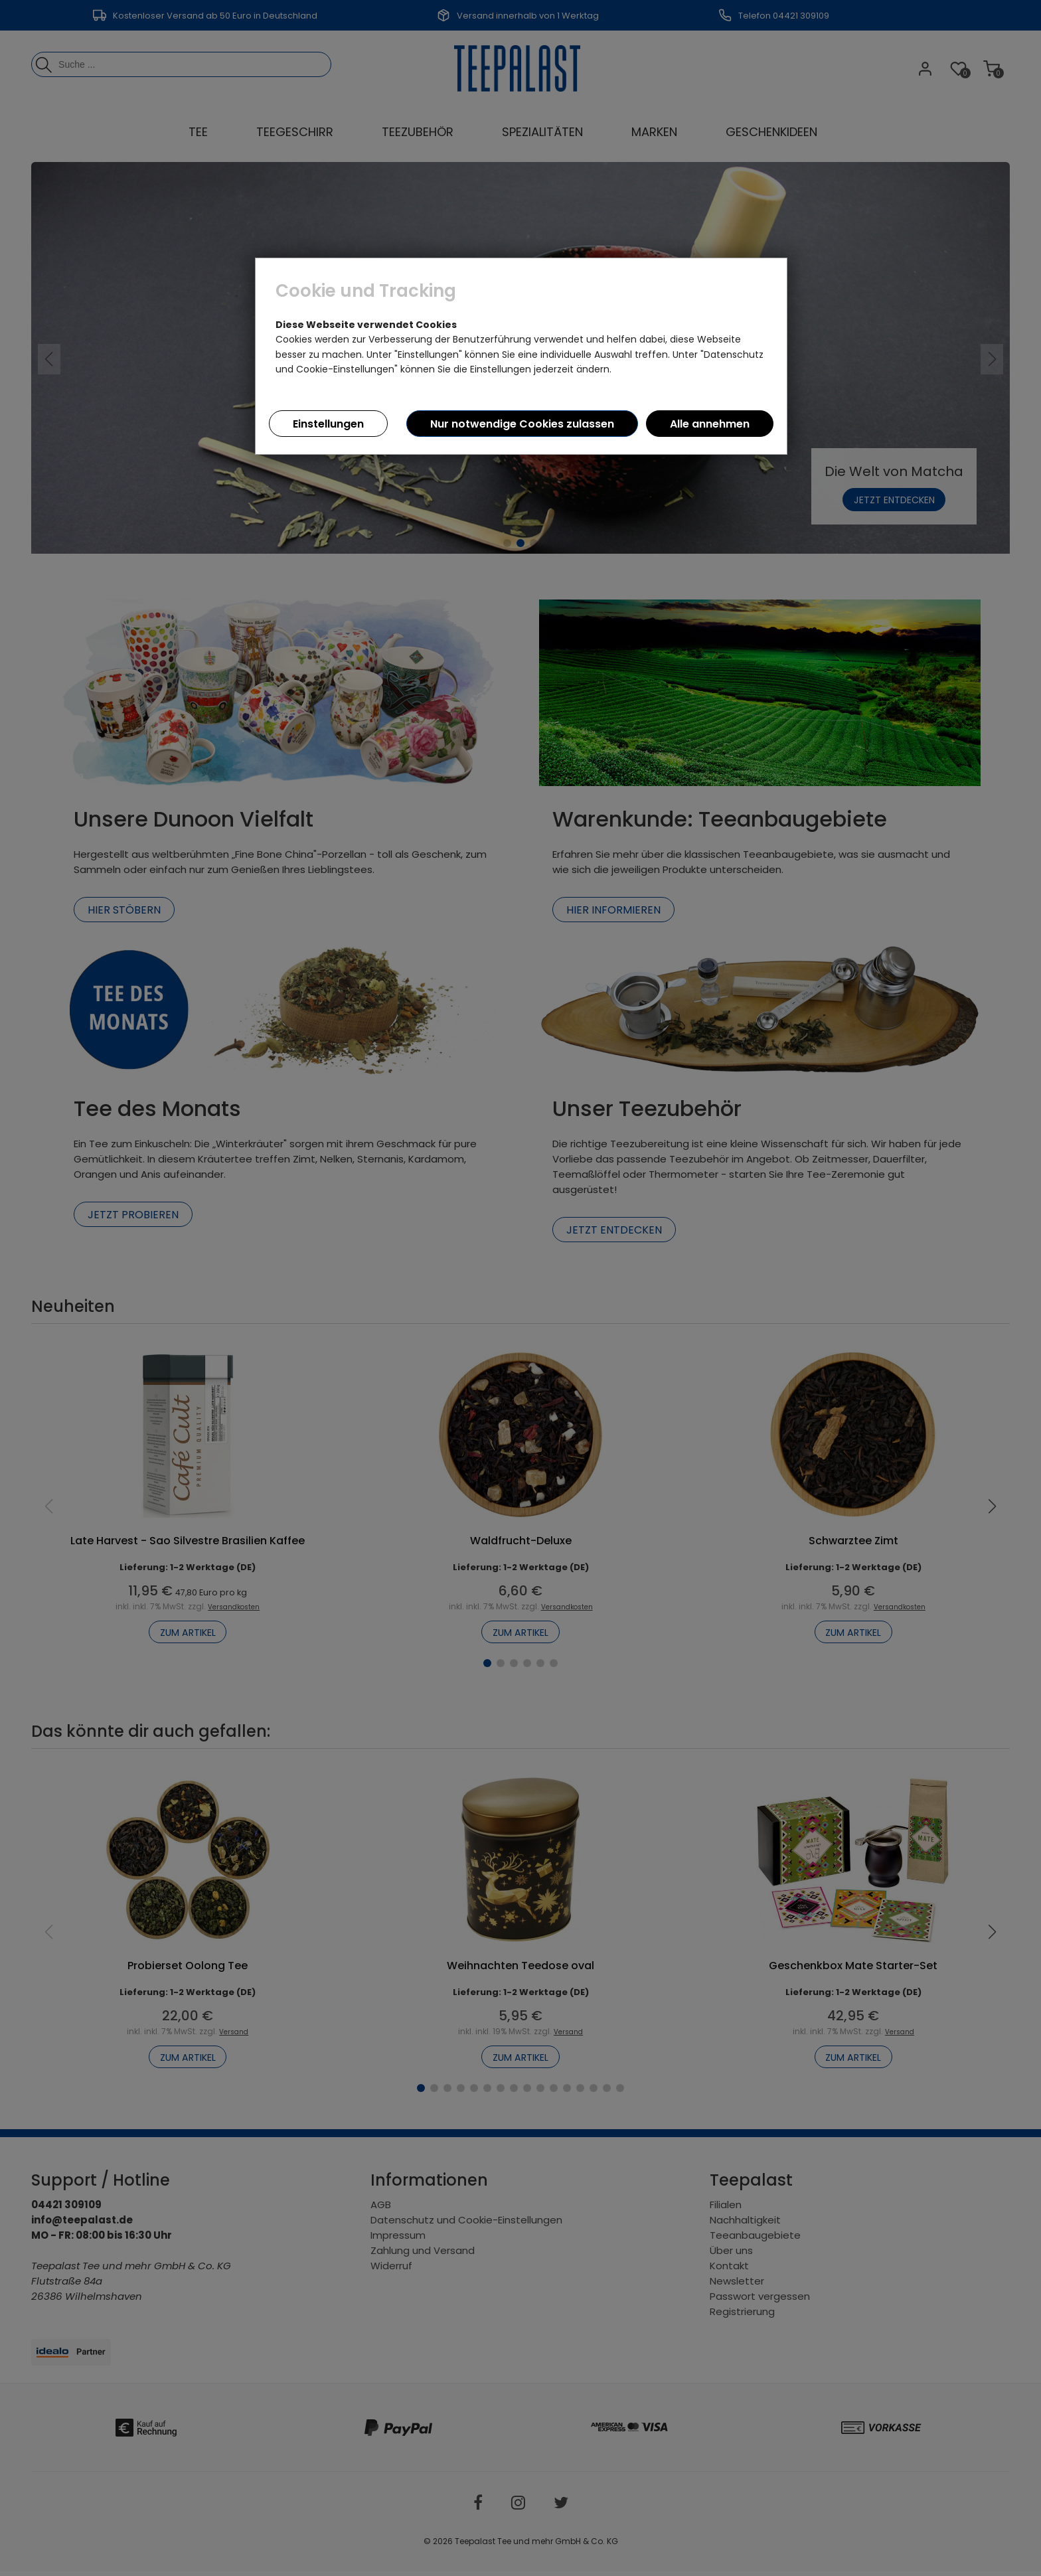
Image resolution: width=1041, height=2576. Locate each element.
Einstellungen (328, 424)
